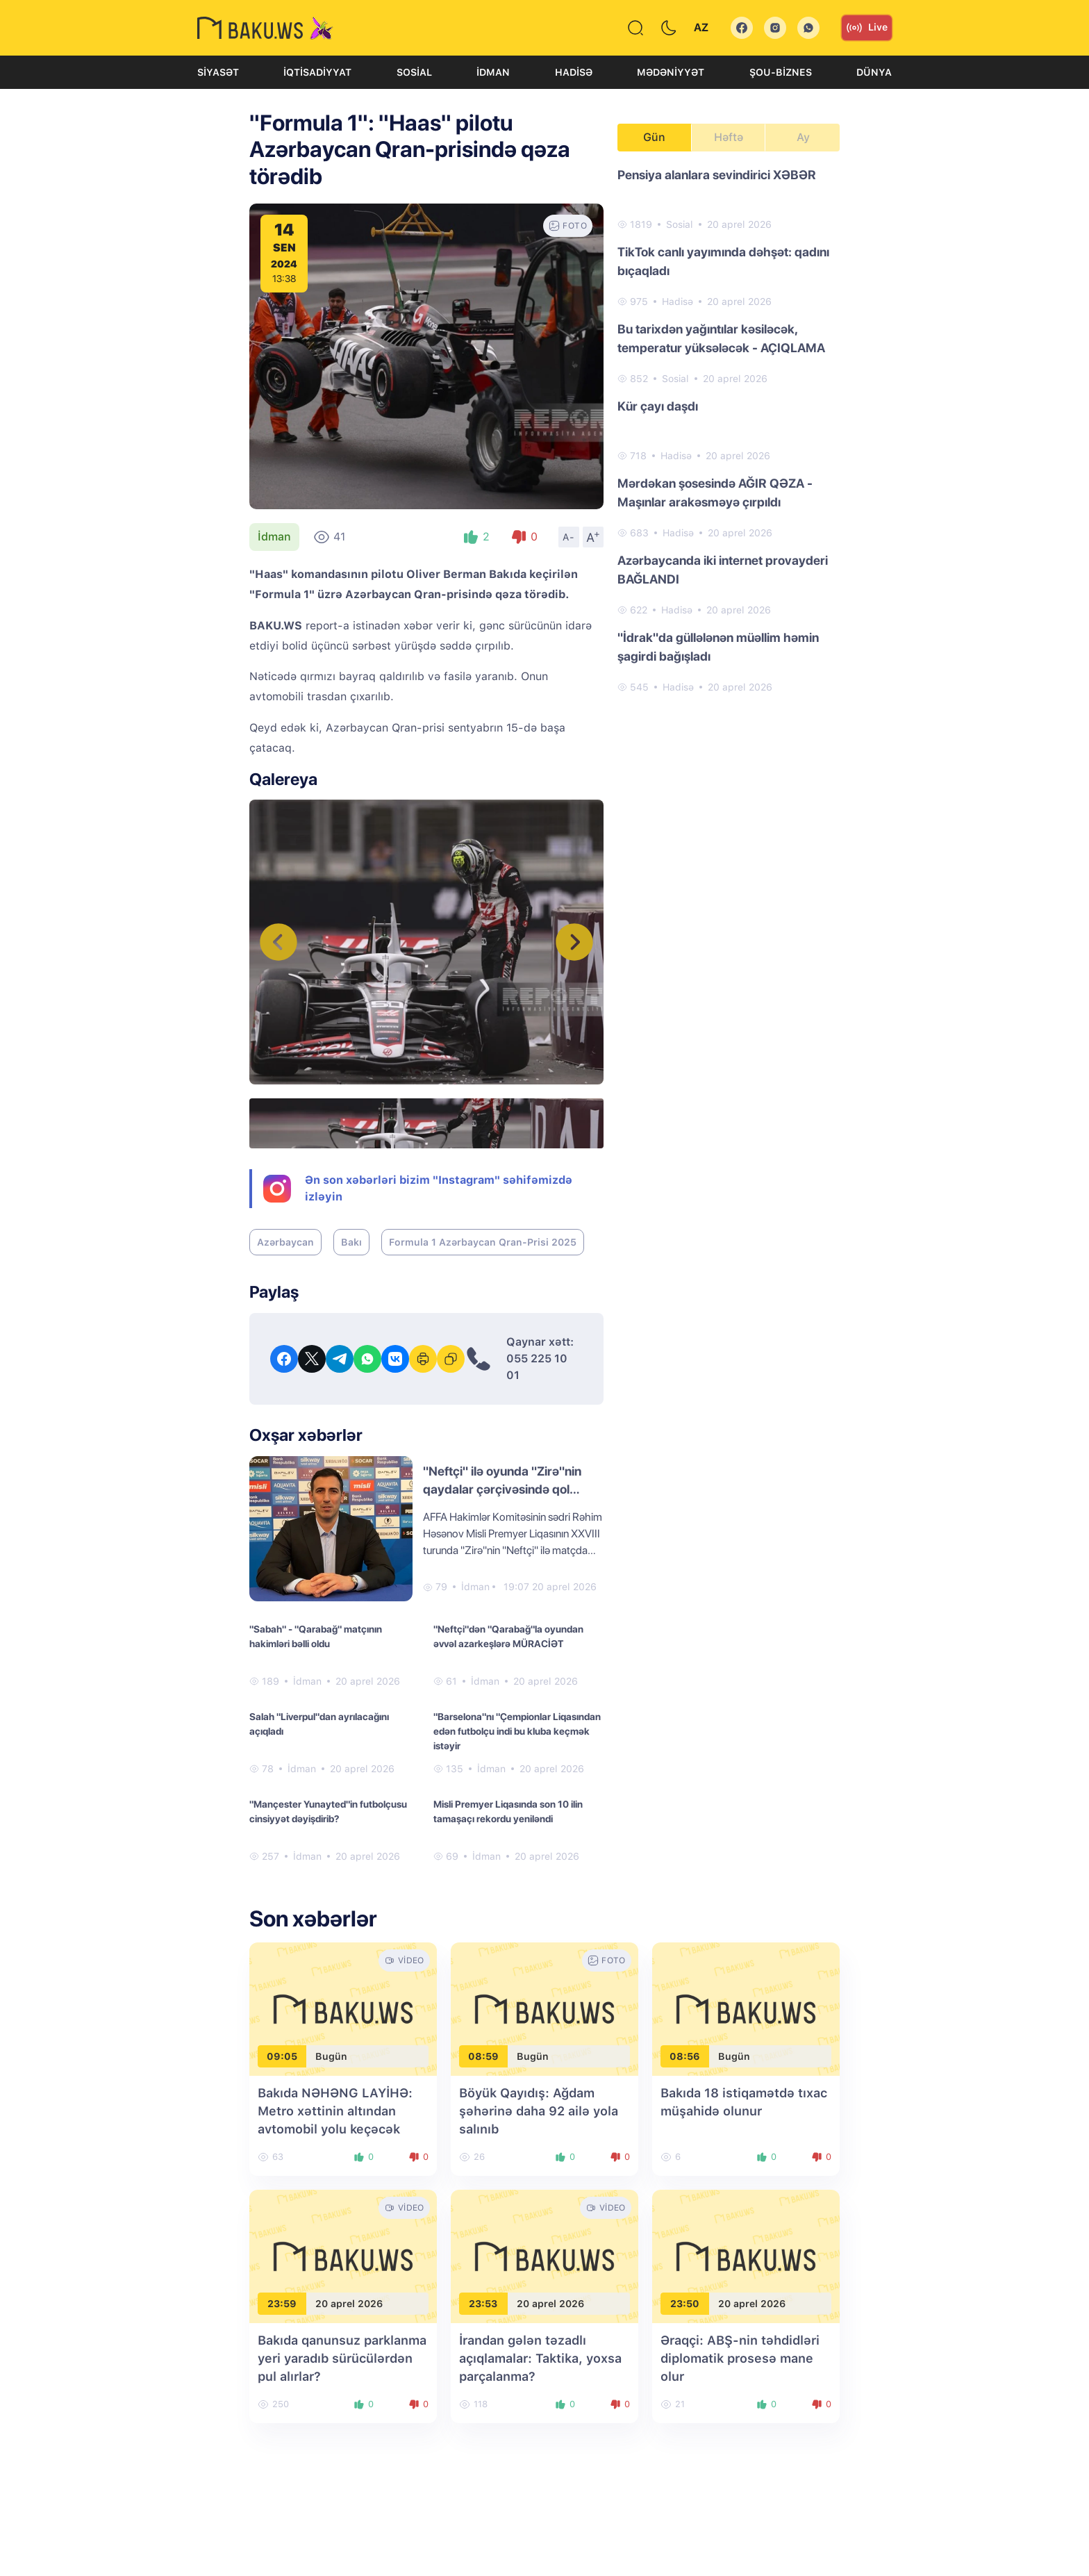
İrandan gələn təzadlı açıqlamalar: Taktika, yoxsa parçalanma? (540, 2358)
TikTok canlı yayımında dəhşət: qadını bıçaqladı (723, 261)
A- (569, 537)
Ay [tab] (803, 137)
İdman (493, 72)
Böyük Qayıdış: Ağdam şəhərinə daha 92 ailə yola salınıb (538, 2111)
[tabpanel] (728, 430)
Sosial (414, 72)
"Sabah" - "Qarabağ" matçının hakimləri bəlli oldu (315, 1636)
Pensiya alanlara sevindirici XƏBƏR (716, 174)
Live (867, 27)
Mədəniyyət (670, 72)
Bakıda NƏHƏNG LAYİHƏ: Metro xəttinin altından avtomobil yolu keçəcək (335, 2111)
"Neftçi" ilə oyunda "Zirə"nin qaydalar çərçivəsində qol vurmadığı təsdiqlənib (502, 1489)
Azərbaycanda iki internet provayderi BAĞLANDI (722, 569)
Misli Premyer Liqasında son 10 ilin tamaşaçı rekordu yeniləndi (508, 1811)
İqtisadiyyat (317, 72)
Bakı (351, 1242)
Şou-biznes (780, 72)
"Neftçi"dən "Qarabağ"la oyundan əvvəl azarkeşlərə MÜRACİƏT (508, 1636)
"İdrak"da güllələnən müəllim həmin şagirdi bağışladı (718, 646)
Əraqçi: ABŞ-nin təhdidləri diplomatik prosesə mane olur (740, 2358)
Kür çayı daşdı (657, 406)
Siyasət (218, 72)
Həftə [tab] (728, 137)
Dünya (874, 72)
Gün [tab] (654, 137)
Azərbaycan (285, 1242)
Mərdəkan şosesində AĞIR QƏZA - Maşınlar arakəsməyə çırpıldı (715, 492)
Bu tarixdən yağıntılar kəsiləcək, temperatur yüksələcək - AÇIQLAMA (721, 338)
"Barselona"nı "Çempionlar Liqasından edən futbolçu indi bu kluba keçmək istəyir (517, 1731)
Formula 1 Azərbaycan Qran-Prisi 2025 (482, 1242)
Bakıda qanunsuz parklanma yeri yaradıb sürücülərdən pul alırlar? (342, 2358)
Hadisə (573, 72)
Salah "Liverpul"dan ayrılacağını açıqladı (319, 1724)
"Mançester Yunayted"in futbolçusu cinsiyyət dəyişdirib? (328, 1811)
